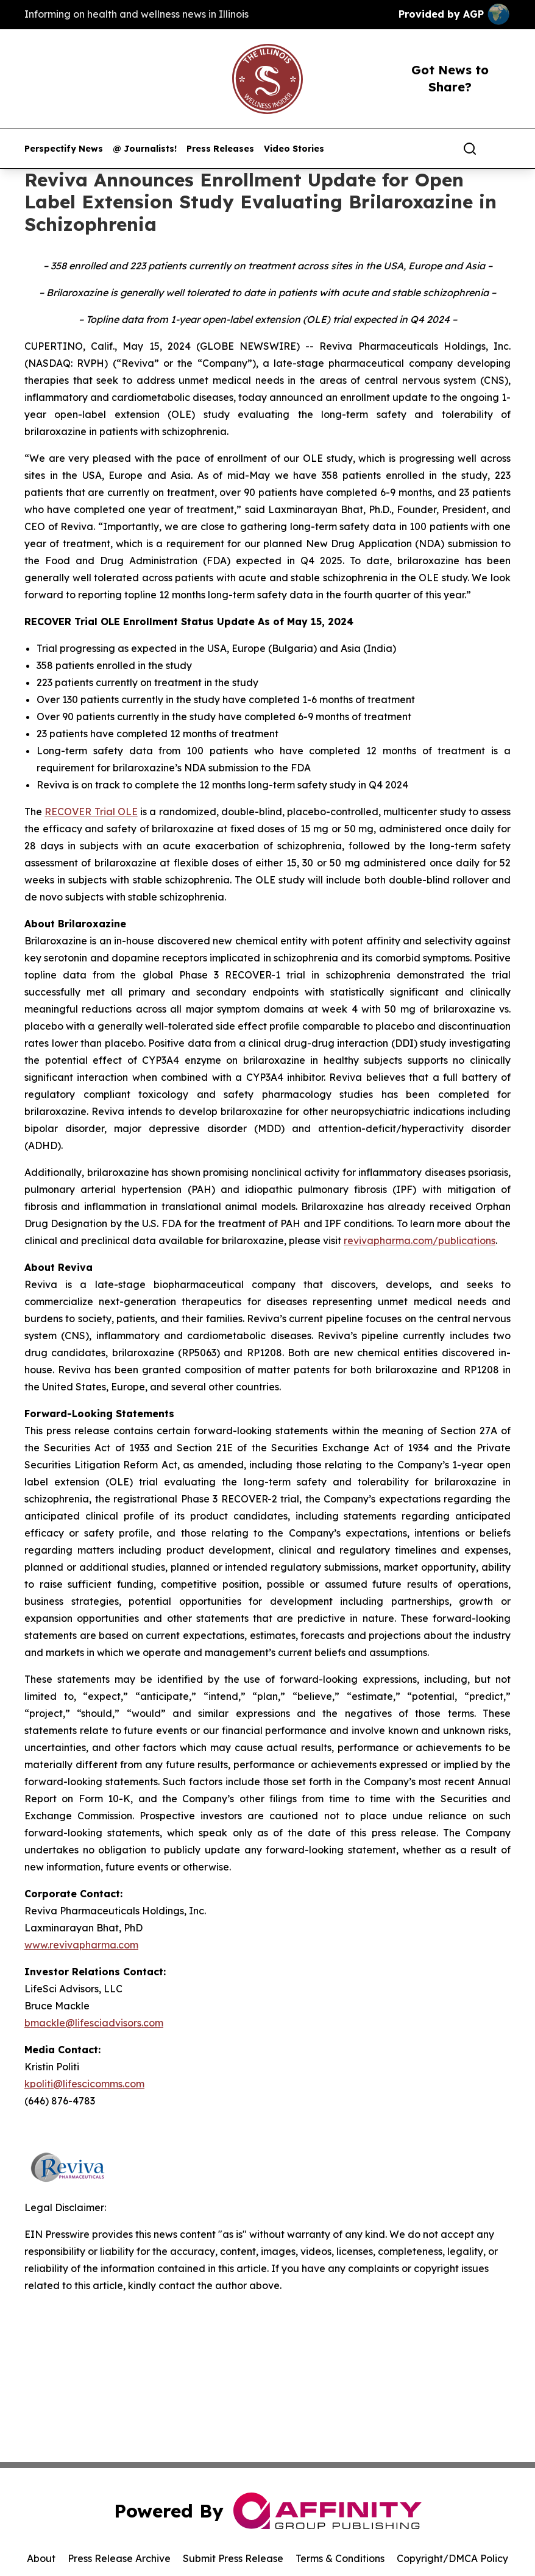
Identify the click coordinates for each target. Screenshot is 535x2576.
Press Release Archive (119, 2558)
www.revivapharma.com (81, 1945)
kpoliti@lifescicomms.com (84, 2084)
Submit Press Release (233, 2558)
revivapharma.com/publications (419, 1240)
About (41, 2558)
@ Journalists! (145, 149)
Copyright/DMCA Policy (452, 2558)
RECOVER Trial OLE (91, 811)
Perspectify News (63, 149)
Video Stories (294, 149)
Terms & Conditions (340, 2558)
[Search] (469, 149)
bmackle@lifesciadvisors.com (93, 2023)
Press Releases (220, 149)
